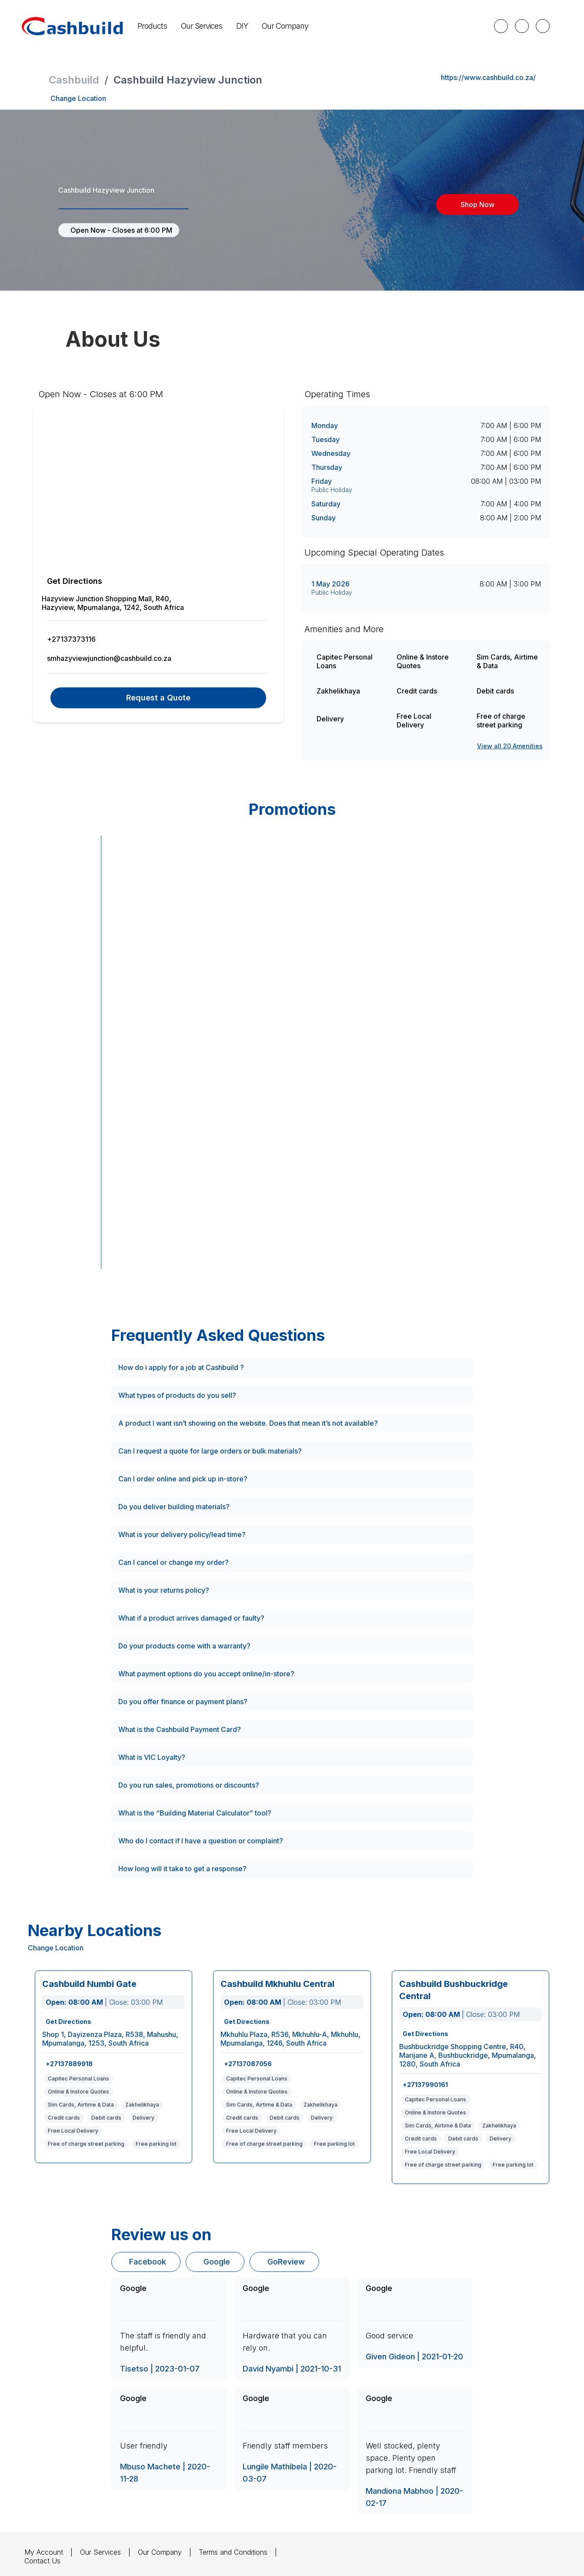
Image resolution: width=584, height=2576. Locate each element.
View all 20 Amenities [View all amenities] (511, 746)
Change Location (78, 98)
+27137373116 (70, 639)
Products (49, 25)
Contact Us (42, 2560)
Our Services (98, 25)
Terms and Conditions (235, 2551)
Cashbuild (74, 80)
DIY (139, 25)
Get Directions (74, 581)
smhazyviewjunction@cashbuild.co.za (109, 658)
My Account (43, 2551)
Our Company (181, 25)
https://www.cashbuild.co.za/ (487, 77)
